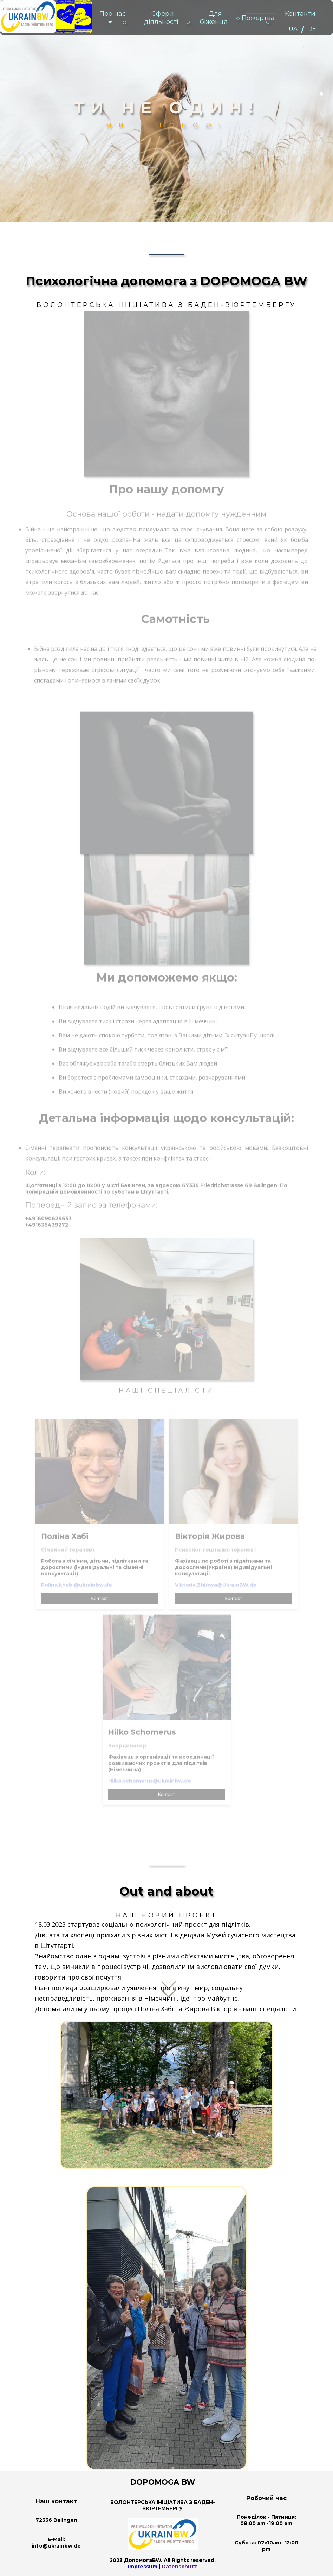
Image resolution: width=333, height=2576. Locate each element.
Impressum (143, 2566)
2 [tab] (321, 114)
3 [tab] (321, 135)
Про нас (112, 17)
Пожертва (258, 18)
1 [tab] (321, 94)
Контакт (99, 1586)
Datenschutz (179, 2566)
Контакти (300, 13)
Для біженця (214, 17)
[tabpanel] (166, 111)
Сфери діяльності (161, 17)
